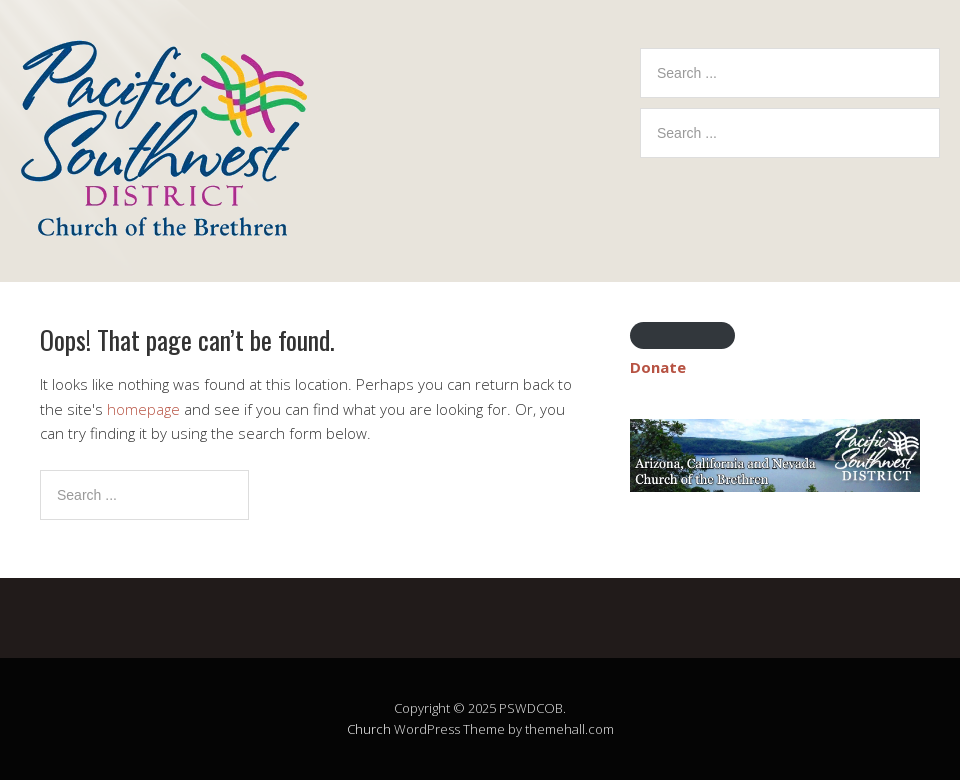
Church (369, 729)
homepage (143, 409)
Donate (658, 367)
